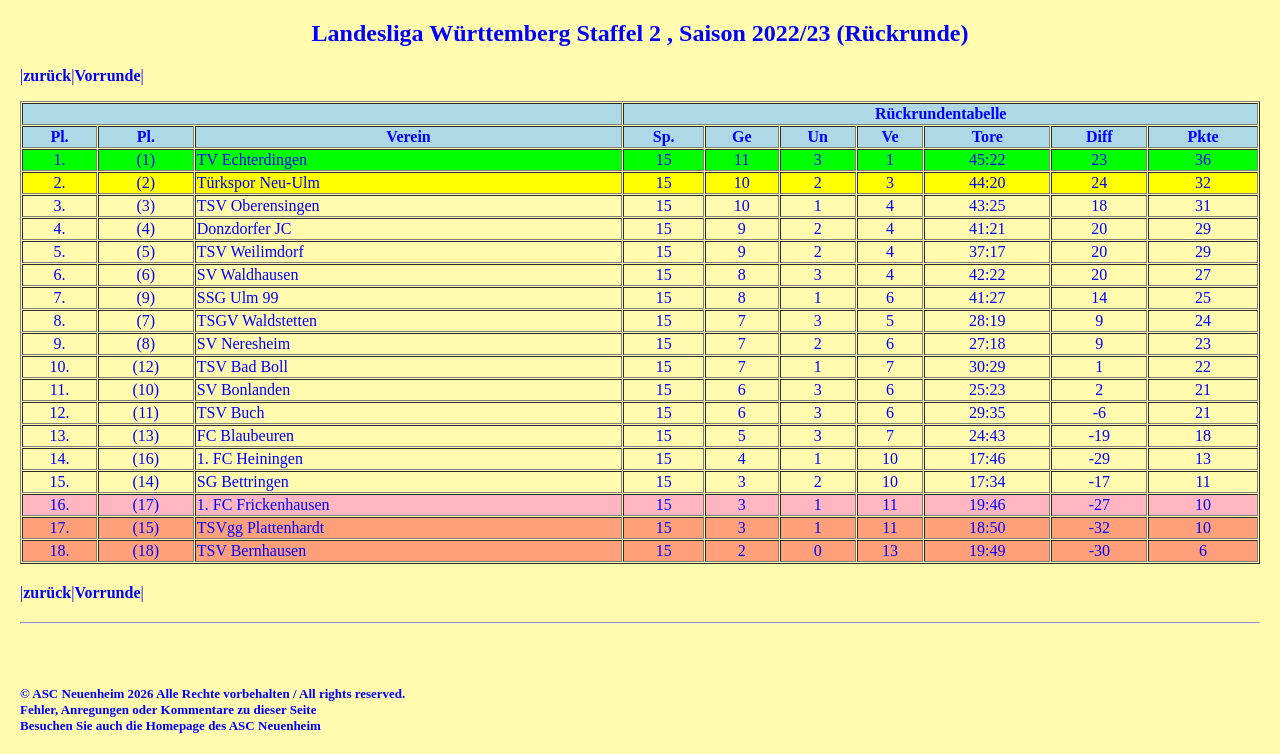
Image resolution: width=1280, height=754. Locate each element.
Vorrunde (107, 75)
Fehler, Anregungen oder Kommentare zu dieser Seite (168, 709)
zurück (47, 75)
